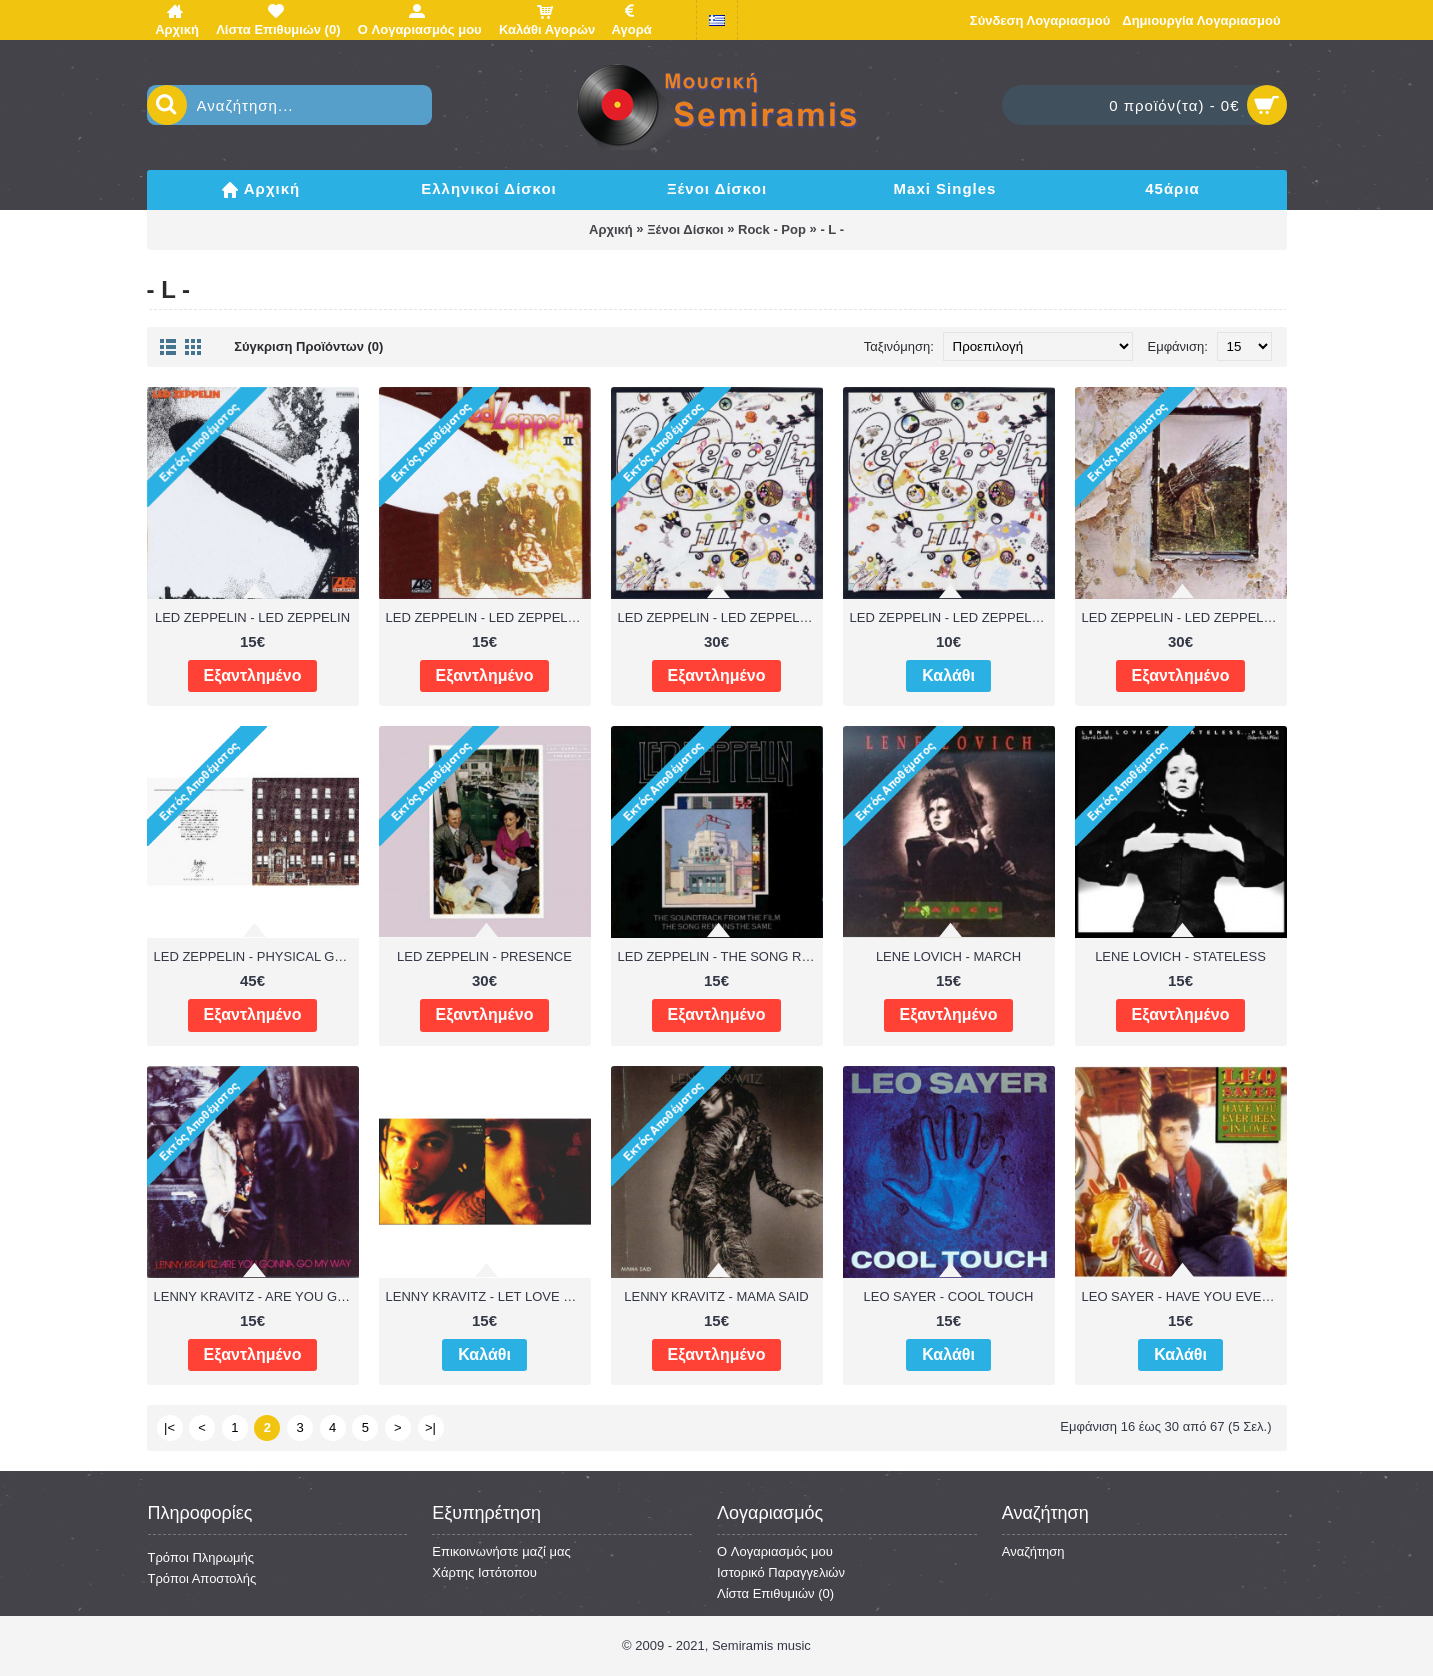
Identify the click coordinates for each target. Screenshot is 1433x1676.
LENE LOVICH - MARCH (948, 956)
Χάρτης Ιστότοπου (484, 1572)
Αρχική (611, 229)
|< (169, 1427)
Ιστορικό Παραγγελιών (781, 1572)
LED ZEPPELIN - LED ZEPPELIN (252, 617)
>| (430, 1427)
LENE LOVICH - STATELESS (1180, 956)
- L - (832, 229)
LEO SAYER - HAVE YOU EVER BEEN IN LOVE (1184, 1296)
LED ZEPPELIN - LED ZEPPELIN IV (1184, 617)
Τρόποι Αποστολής (202, 1578)
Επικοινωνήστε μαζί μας (501, 1551)
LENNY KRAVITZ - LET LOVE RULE (488, 1296)
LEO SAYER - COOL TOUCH (948, 1296)
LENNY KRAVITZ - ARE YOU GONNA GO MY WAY (256, 1296)
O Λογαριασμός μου (775, 1551)
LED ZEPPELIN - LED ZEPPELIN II (488, 617)
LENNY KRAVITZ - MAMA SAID (716, 1296)
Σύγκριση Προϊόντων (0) (308, 346)
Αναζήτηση (1033, 1551)
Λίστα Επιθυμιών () (775, 1593)
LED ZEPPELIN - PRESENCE (484, 956)
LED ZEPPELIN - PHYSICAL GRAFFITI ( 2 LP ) (256, 956)
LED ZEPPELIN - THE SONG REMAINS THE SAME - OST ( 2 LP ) (720, 956)
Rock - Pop (772, 229)
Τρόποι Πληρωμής (201, 1557)
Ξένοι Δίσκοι (685, 229)
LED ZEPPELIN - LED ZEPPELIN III (720, 617)
